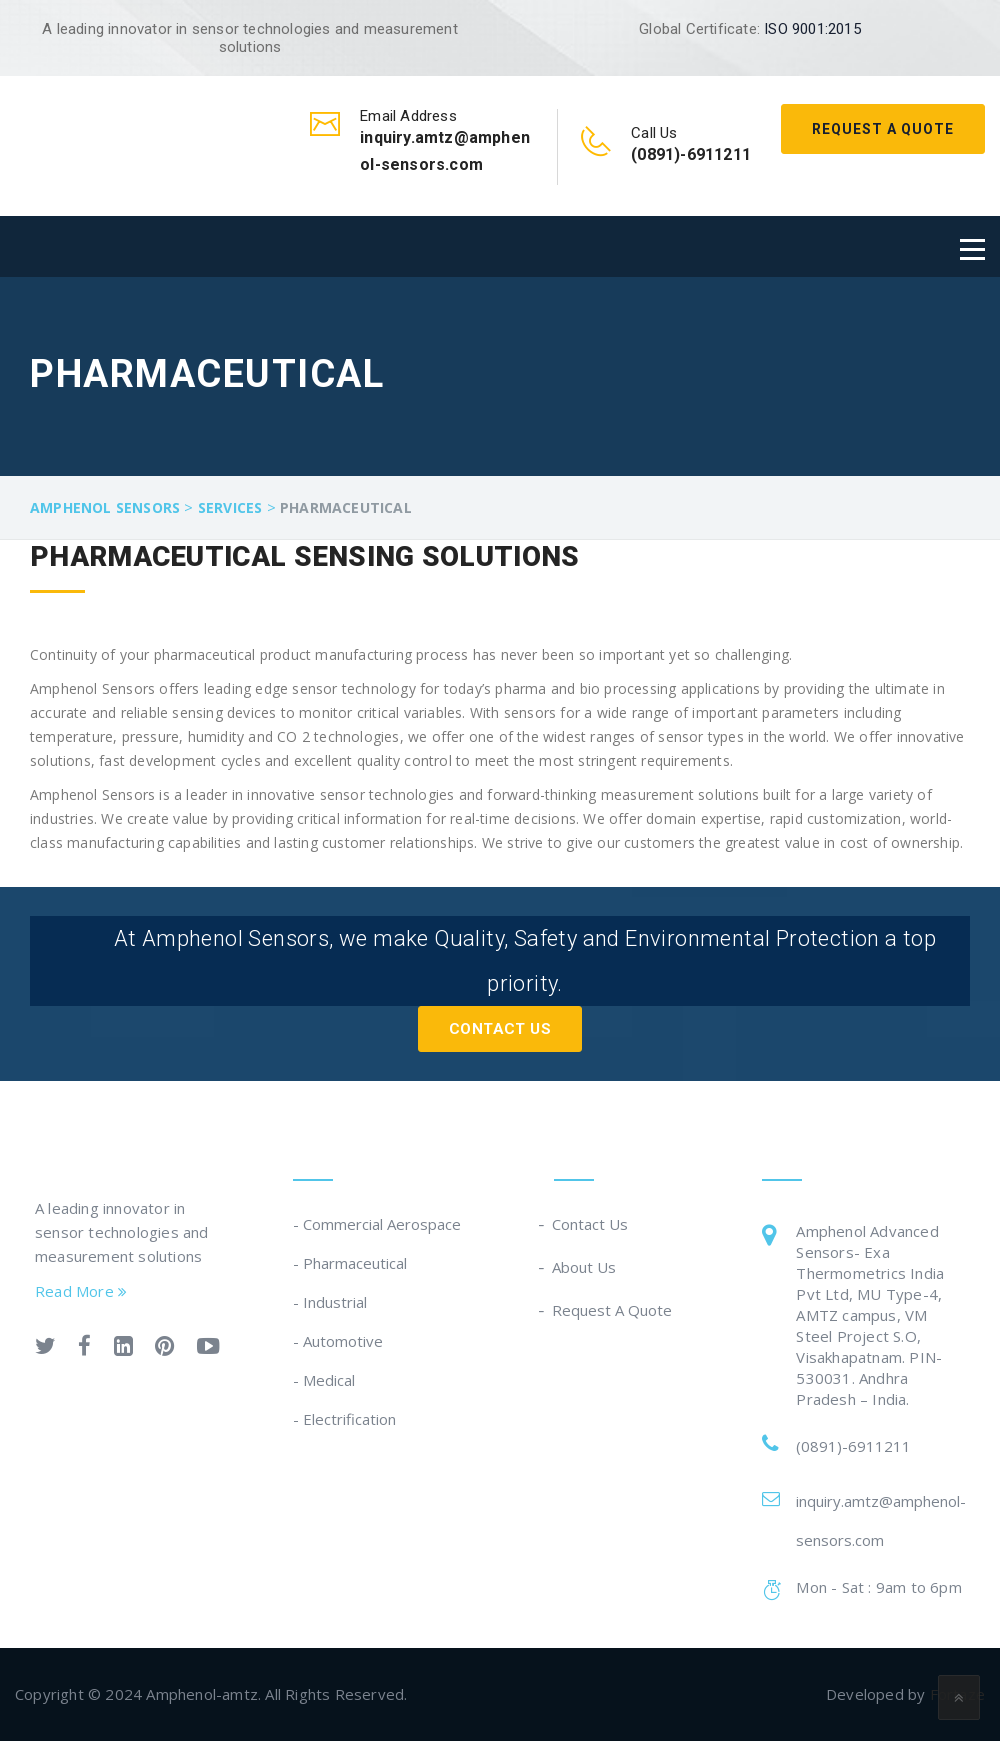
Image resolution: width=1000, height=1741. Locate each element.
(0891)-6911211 (853, 1446)
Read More (81, 1291)
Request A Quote (883, 129)
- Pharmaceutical (350, 1263)
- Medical (324, 1380)
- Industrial (330, 1302)
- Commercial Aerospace (377, 1224)
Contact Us (500, 1029)
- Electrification (344, 1419)
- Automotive (338, 1341)
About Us (585, 1267)
